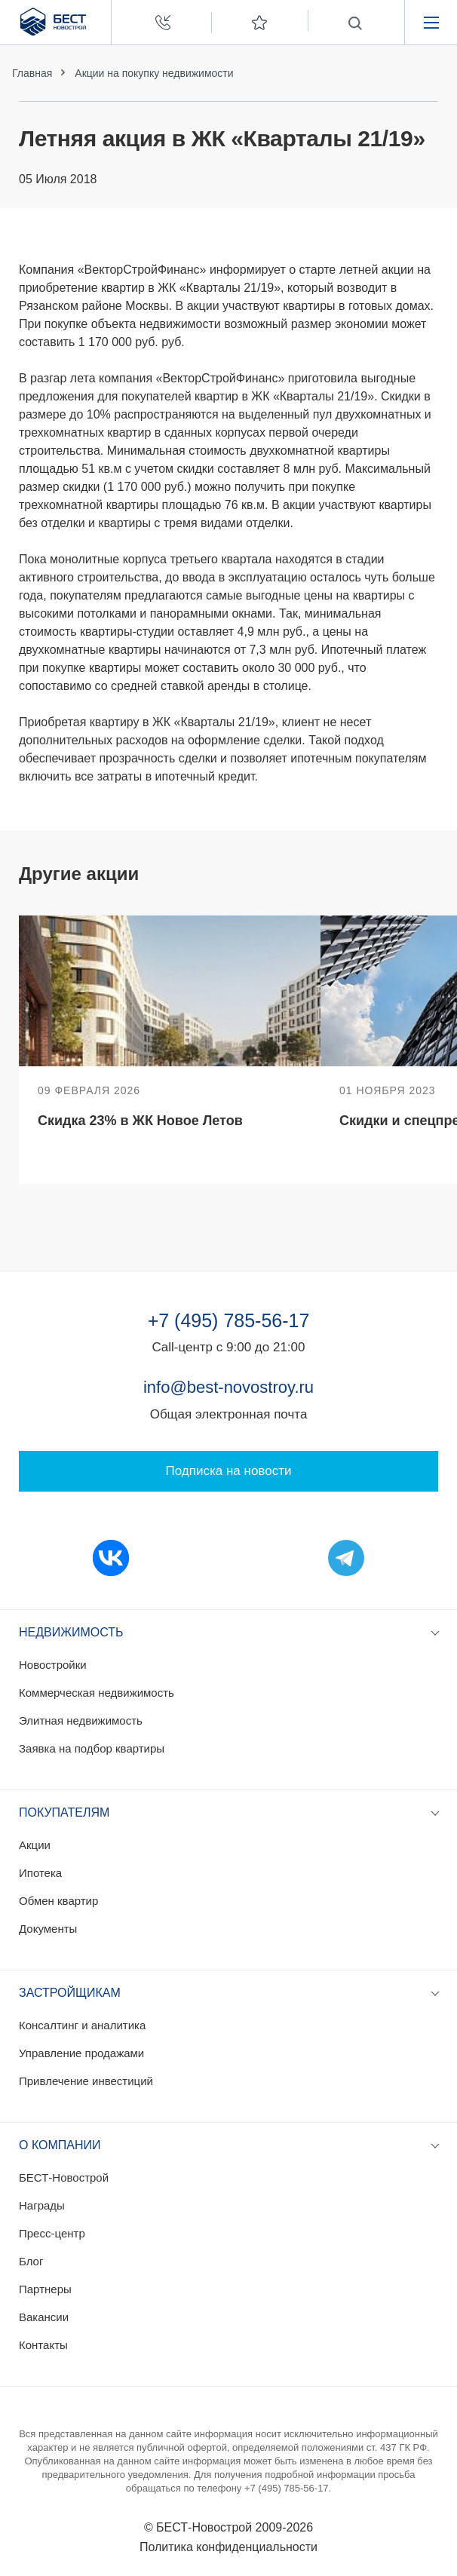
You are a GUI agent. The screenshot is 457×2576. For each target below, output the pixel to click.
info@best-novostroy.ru (228, 1387)
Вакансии (44, 2317)
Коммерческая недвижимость (96, 1692)
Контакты (43, 2344)
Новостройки (53, 1664)
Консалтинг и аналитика (82, 2025)
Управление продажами (81, 2053)
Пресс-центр (52, 2233)
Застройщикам (70, 1992)
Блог (31, 2261)
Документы (48, 1928)
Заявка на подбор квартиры (91, 1748)
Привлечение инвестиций (86, 2081)
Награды (42, 2205)
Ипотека (40, 1872)
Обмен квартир (58, 1900)
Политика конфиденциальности (228, 2547)
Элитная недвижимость (81, 1720)
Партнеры (45, 2289)
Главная (32, 73)
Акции (35, 1844)
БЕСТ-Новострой (64, 2177)
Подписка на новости (229, 1471)
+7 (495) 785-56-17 (229, 1320)
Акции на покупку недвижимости (154, 73)
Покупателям (64, 1812)
